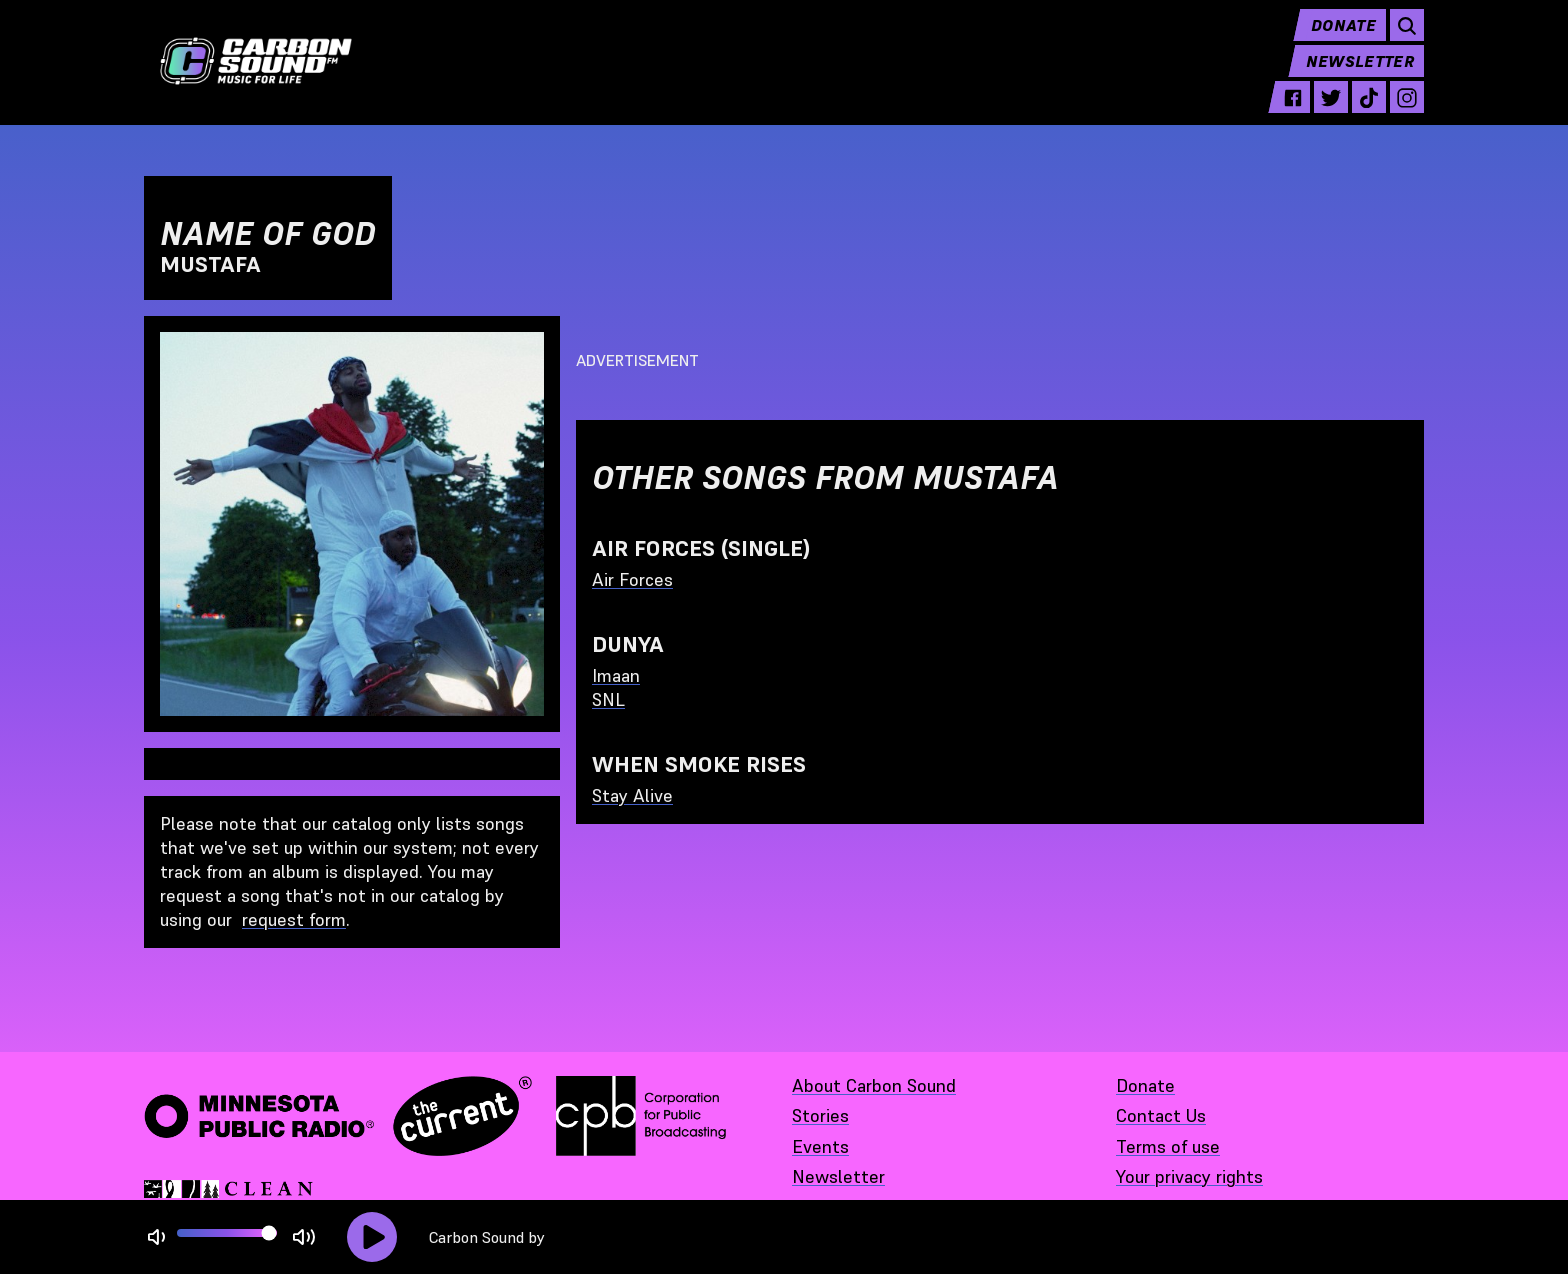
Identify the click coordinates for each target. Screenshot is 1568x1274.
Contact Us (1161, 1115)
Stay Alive (632, 795)
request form (294, 919)
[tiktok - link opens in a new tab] (1369, 112)
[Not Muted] (156, 1237)
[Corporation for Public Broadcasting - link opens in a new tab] (641, 1116)
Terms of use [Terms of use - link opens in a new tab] (1168, 1146)
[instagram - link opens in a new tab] (1407, 112)
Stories (820, 1115)
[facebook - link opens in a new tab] (1293, 112)
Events (820, 1146)
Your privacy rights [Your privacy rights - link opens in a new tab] (1189, 1176)
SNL (608, 699)
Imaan (616, 675)
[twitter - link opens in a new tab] (1331, 112)
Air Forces (632, 579)
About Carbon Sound (874, 1085)
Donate (1343, 40)
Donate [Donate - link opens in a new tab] (1145, 1085)
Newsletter (1360, 76)
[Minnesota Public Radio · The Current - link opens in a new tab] (338, 1116)
